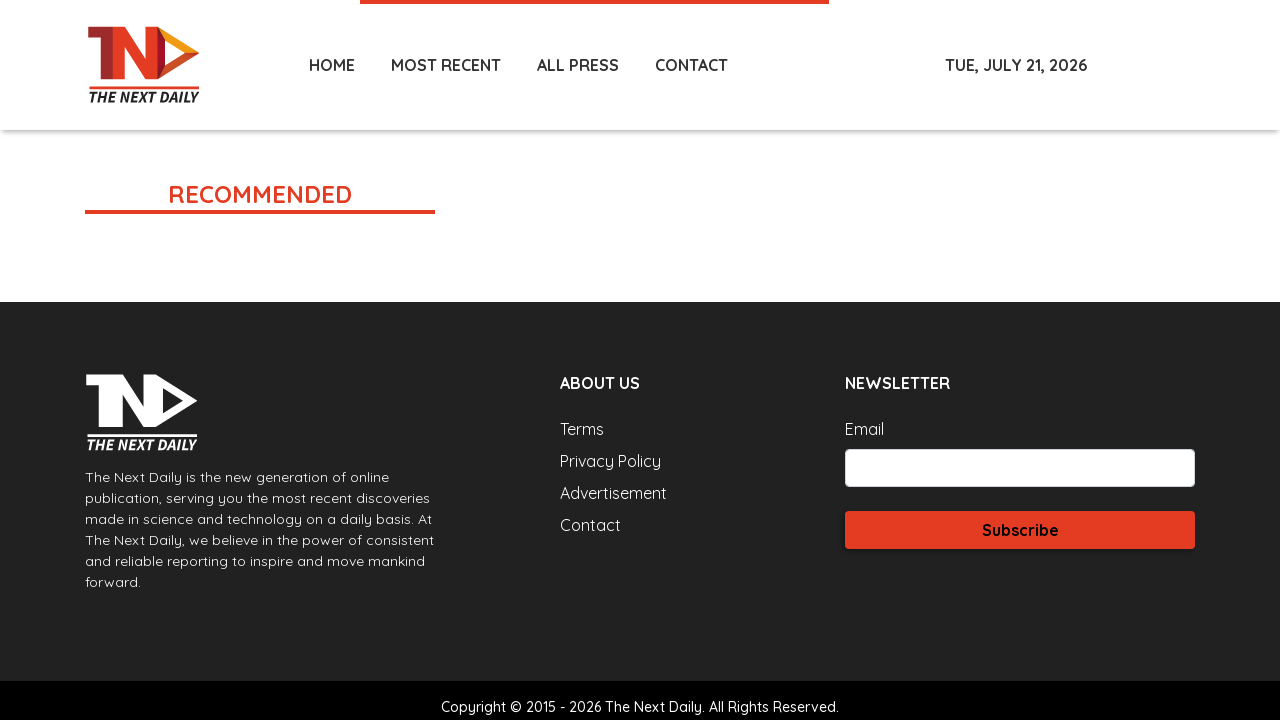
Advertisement (613, 493)
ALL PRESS (578, 65)
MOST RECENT (446, 65)
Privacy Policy (610, 461)
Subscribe (1020, 530)
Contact (590, 525)
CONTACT (691, 65)
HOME (332, 65)
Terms (582, 429)
